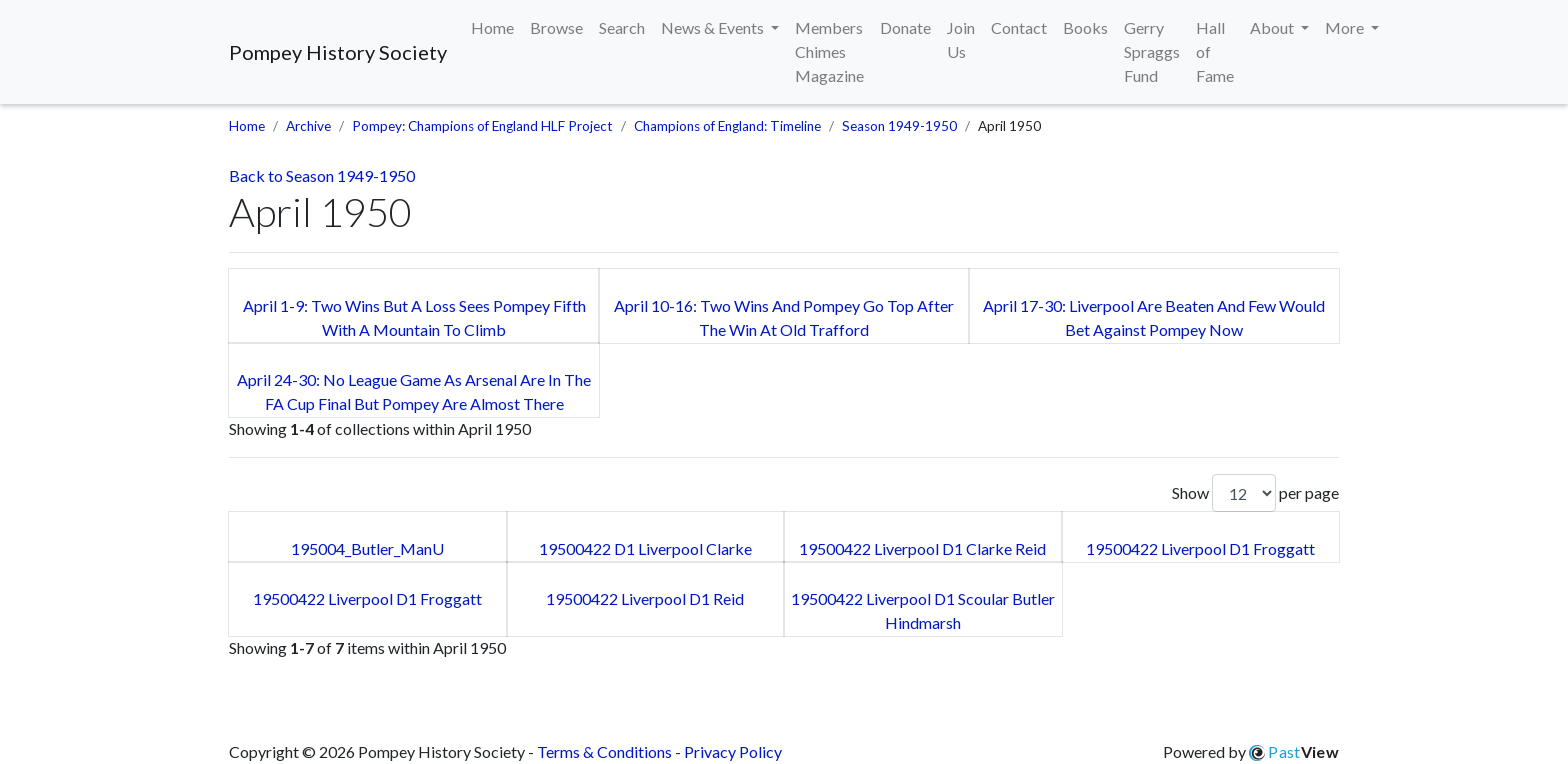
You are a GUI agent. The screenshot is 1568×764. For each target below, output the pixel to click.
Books (1085, 27)
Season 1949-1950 (899, 126)
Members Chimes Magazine (829, 51)
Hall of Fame (1215, 51)
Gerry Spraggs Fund (1152, 51)
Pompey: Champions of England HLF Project (482, 126)
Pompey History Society (338, 52)
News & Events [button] (714, 27)
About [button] (1273, 27)
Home (492, 27)
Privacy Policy (733, 751)
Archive (308, 126)
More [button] (1346, 27)
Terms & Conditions (604, 751)
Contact (1019, 27)
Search (622, 27)
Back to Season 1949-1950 (322, 175)
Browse (556, 27)
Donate (905, 27)
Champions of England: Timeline (727, 126)
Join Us (961, 39)
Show (1224, 493)
